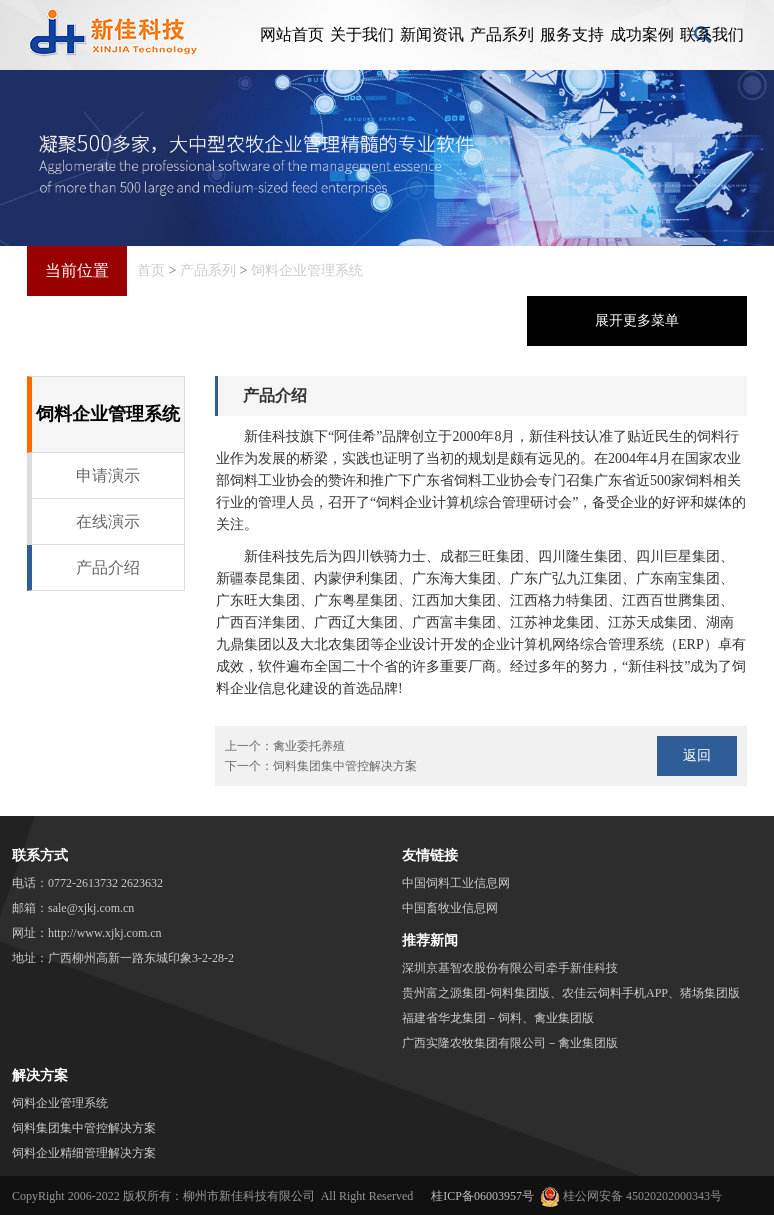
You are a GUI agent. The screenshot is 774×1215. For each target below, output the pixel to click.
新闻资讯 (432, 34)
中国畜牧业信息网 (450, 908)
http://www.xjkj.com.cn (105, 933)
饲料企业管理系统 (307, 270)
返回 (697, 755)
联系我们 (712, 34)
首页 (151, 270)
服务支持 (572, 34)
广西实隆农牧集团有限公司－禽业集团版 (510, 1043)
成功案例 (642, 34)
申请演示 (108, 475)
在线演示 (108, 521)
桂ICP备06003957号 (482, 1196)
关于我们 (362, 34)
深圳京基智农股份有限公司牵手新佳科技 (510, 968)
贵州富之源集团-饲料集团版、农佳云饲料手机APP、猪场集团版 (571, 993)
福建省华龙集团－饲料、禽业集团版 (498, 1018)
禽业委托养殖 (309, 746)
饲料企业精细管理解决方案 (84, 1153)
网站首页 (292, 34)
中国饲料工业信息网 (456, 883)
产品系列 (502, 34)
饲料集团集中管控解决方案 (345, 766)
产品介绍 (108, 567)
